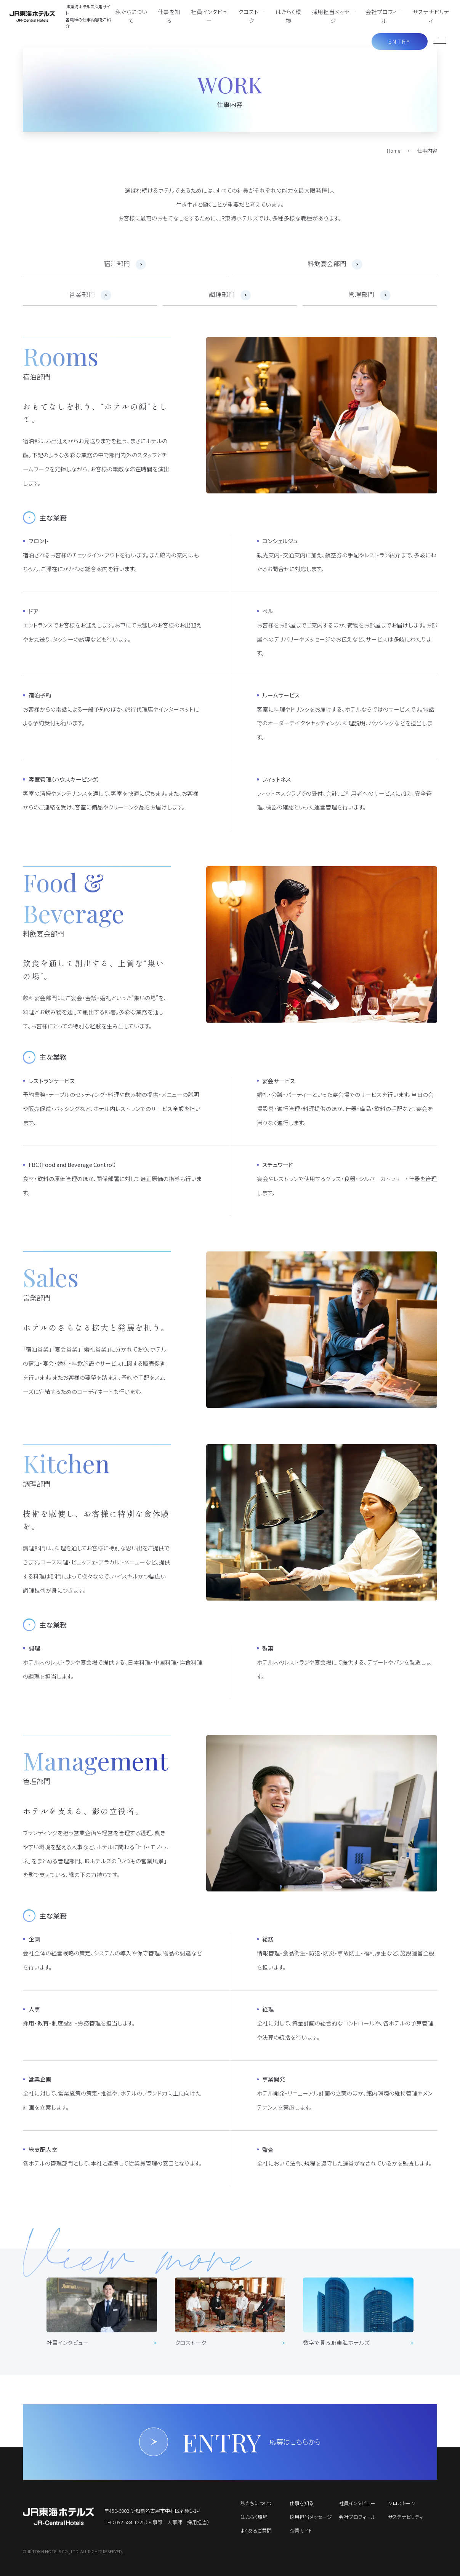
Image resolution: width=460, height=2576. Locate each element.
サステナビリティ (431, 16)
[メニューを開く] (439, 41)
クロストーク (251, 16)
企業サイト (301, 2530)
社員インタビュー (209, 16)
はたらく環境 (288, 16)
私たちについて (131, 16)
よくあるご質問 (256, 2530)
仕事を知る (169, 16)
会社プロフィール (384, 16)
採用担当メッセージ (333, 16)
